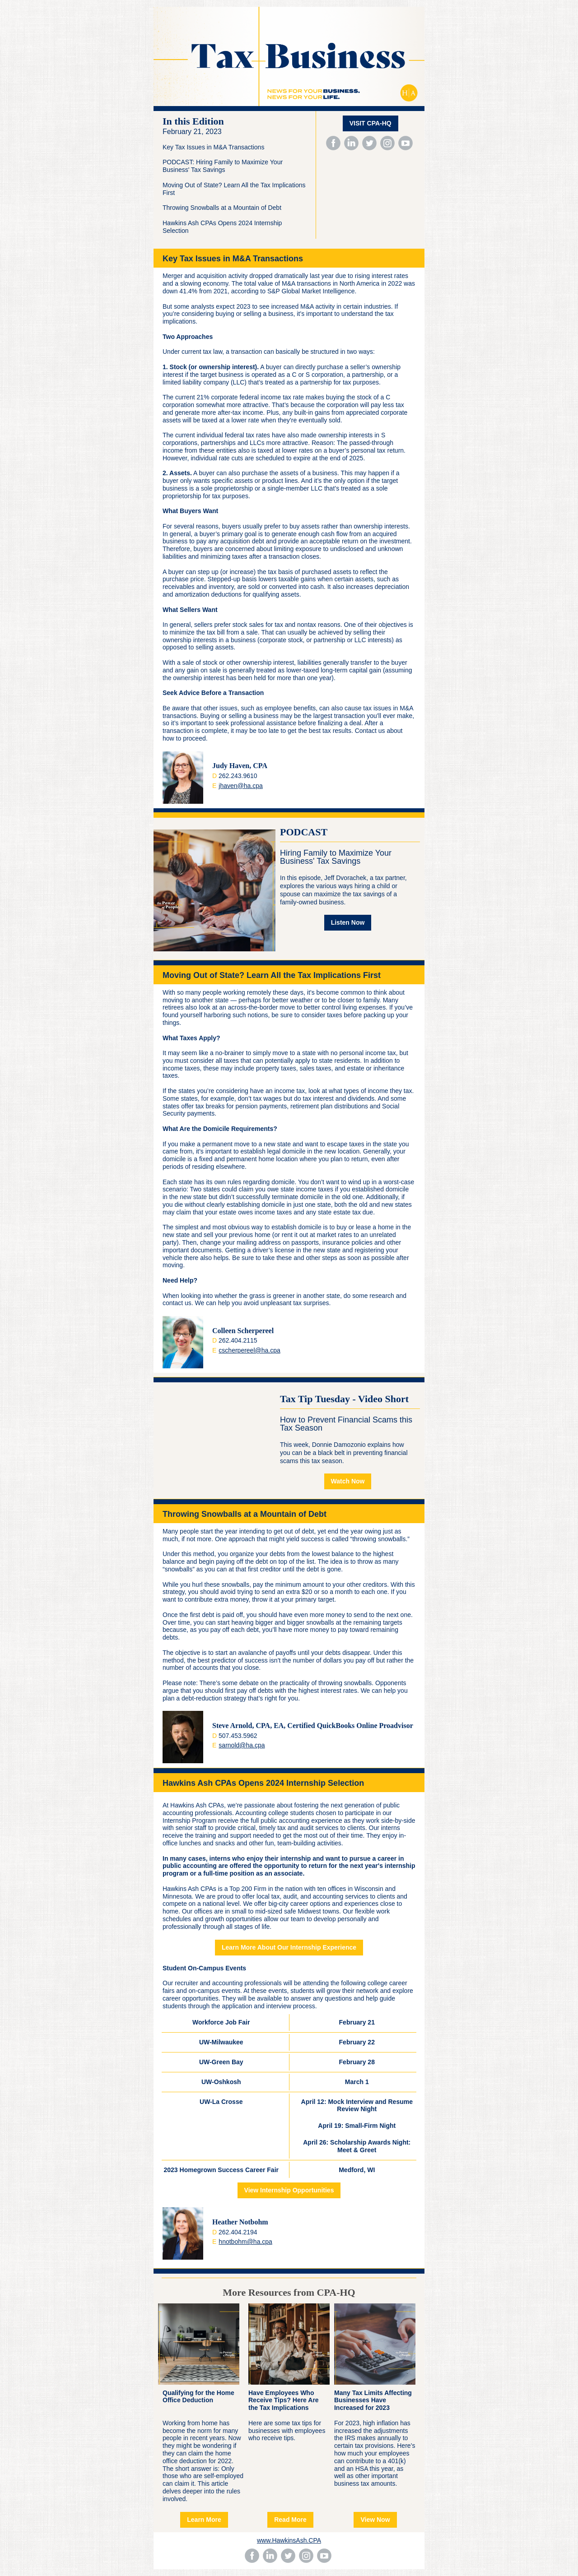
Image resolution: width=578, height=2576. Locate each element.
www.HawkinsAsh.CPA (289, 2540)
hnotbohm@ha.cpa (245, 2241)
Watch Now (348, 1481)
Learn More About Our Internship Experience (289, 1947)
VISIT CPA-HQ (371, 123)
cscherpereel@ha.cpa (249, 1350)
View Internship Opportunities (289, 2190)
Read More (290, 2519)
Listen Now (348, 922)
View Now (375, 2519)
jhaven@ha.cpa (241, 785)
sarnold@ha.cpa (242, 1745)
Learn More (204, 2519)
